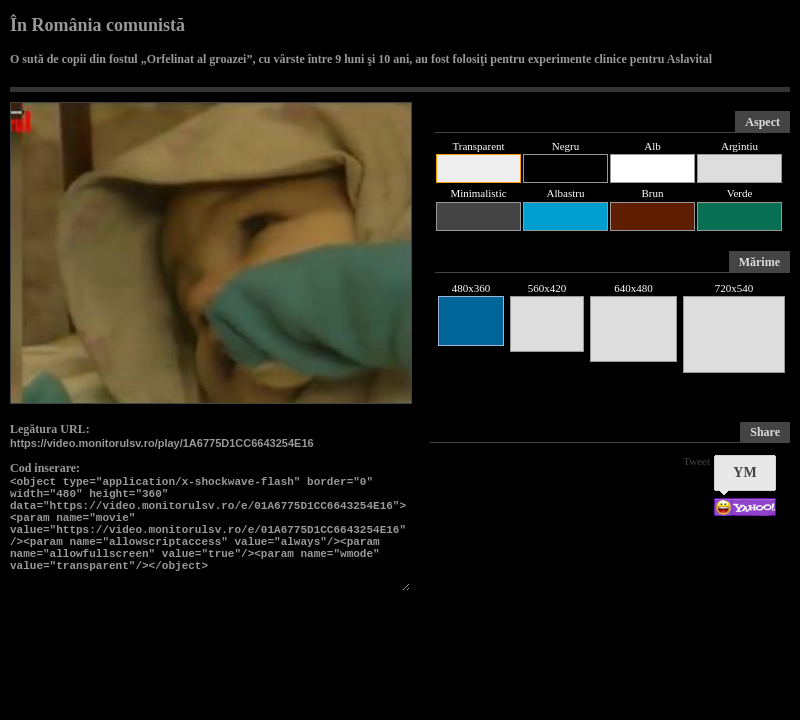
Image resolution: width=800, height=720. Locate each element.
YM (744, 472)
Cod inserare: (45, 468)
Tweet (696, 461)
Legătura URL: (50, 429)
